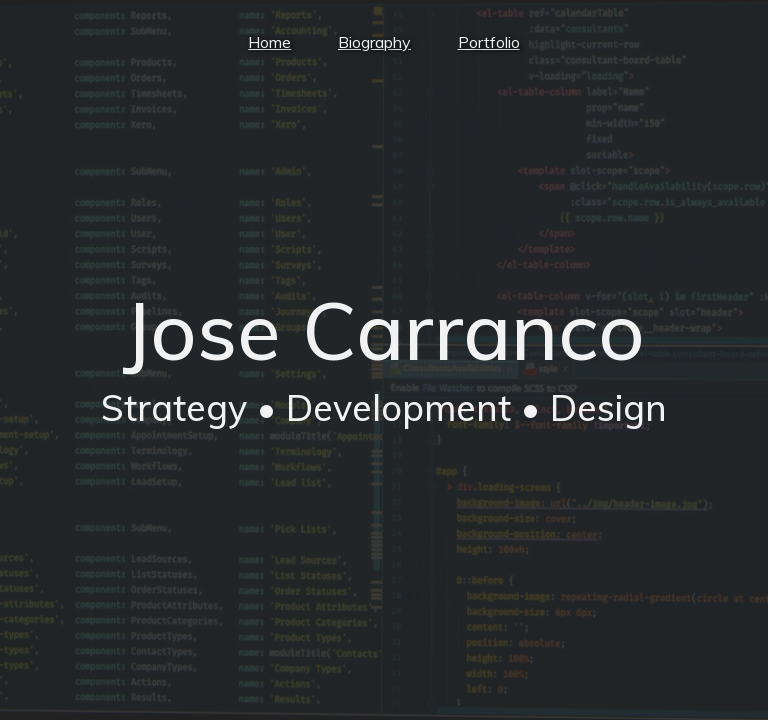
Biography (374, 42)
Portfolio (492, 42)
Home (266, 42)
